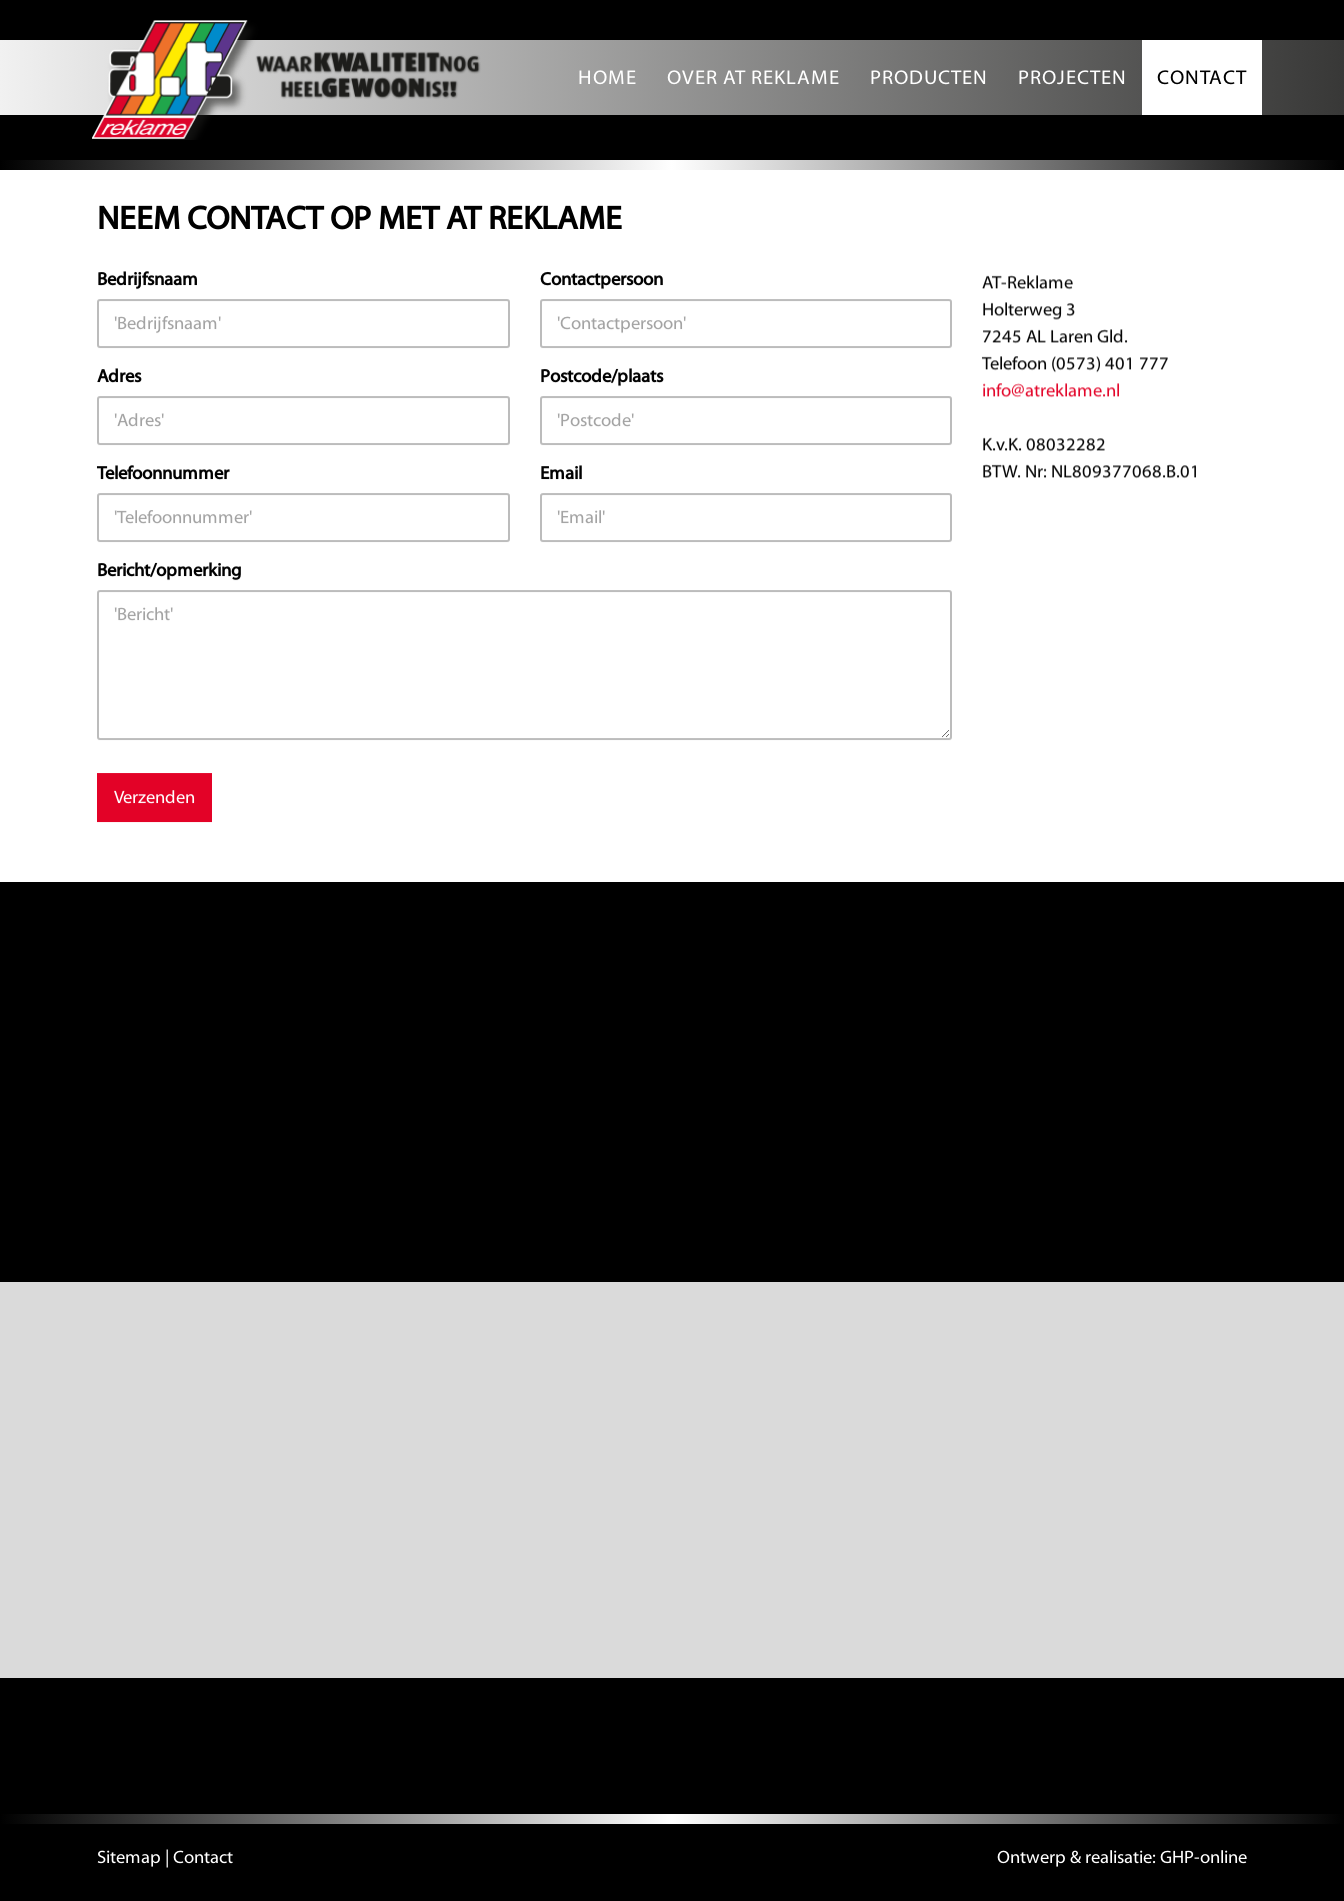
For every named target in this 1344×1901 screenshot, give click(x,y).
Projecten (1072, 77)
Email (561, 473)
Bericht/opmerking (169, 570)
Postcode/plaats (601, 376)
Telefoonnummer (163, 473)
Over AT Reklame (753, 77)
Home (607, 77)
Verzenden (154, 797)
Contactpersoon (601, 279)
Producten (929, 77)
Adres (119, 376)
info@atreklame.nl (1051, 391)
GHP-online (1203, 1857)
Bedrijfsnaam (147, 279)
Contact (1202, 77)
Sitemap (129, 1857)
